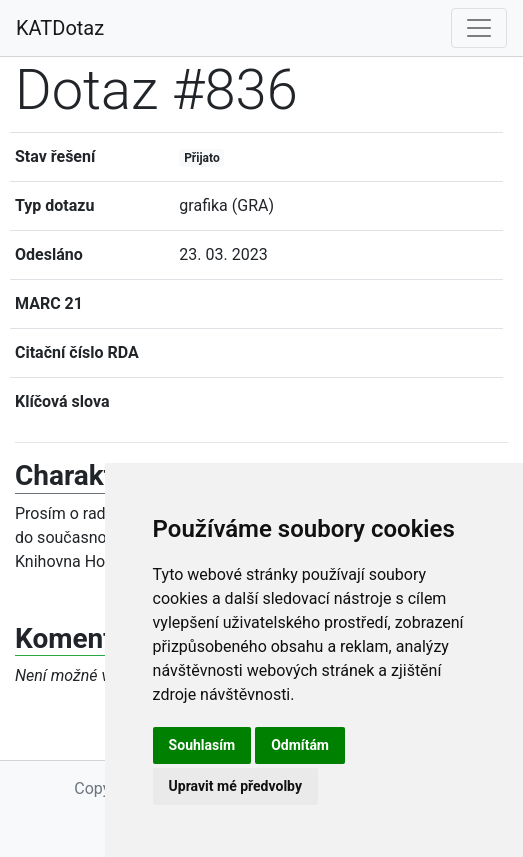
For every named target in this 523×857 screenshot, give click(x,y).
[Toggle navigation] (479, 28)
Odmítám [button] (300, 745)
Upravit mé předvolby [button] (235, 786)
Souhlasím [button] (202, 745)
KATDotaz (60, 28)
